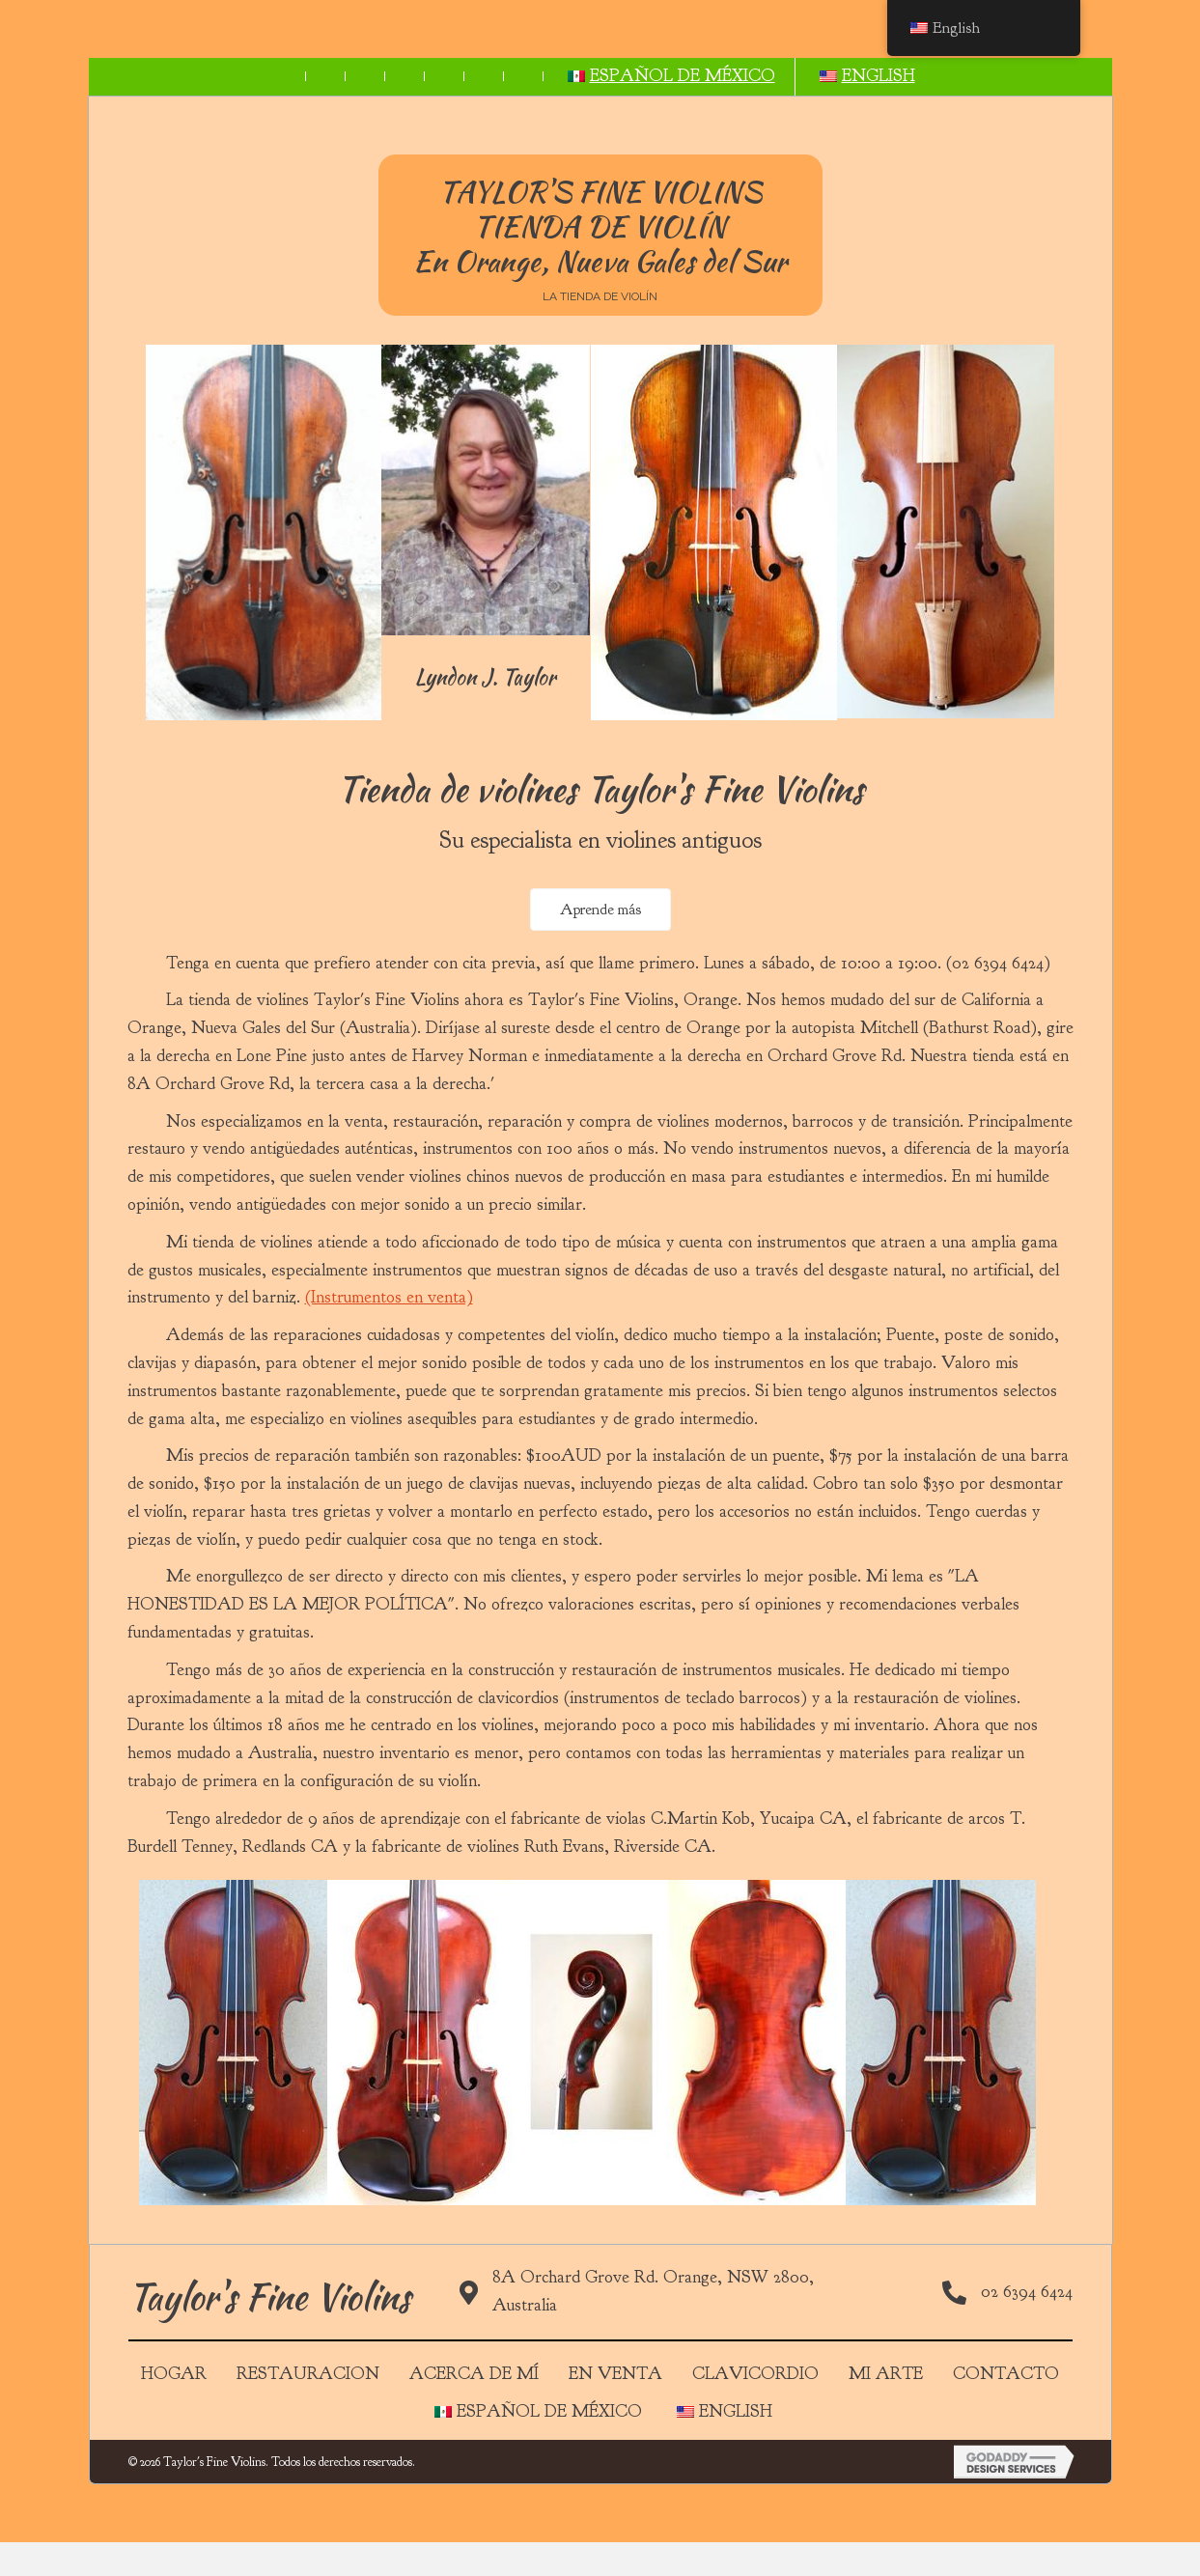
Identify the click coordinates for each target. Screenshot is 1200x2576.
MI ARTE (886, 2411)
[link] (145, 77)
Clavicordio (755, 2411)
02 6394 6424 (1027, 2329)
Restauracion (308, 2411)
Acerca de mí (474, 2411)
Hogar (174, 2411)
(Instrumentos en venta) (389, 1335)
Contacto (1006, 2411)
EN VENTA (615, 2411)
